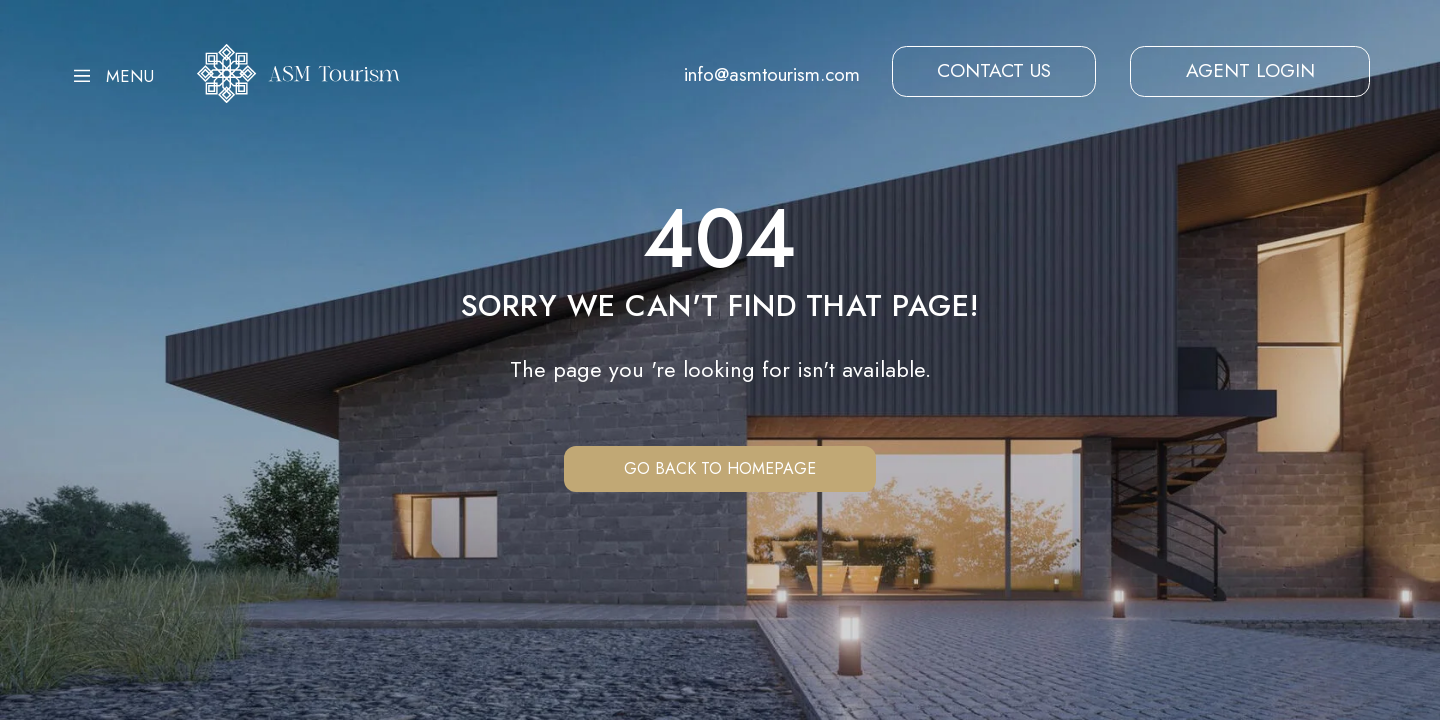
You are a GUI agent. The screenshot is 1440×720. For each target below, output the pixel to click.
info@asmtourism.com (772, 74)
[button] (994, 71)
